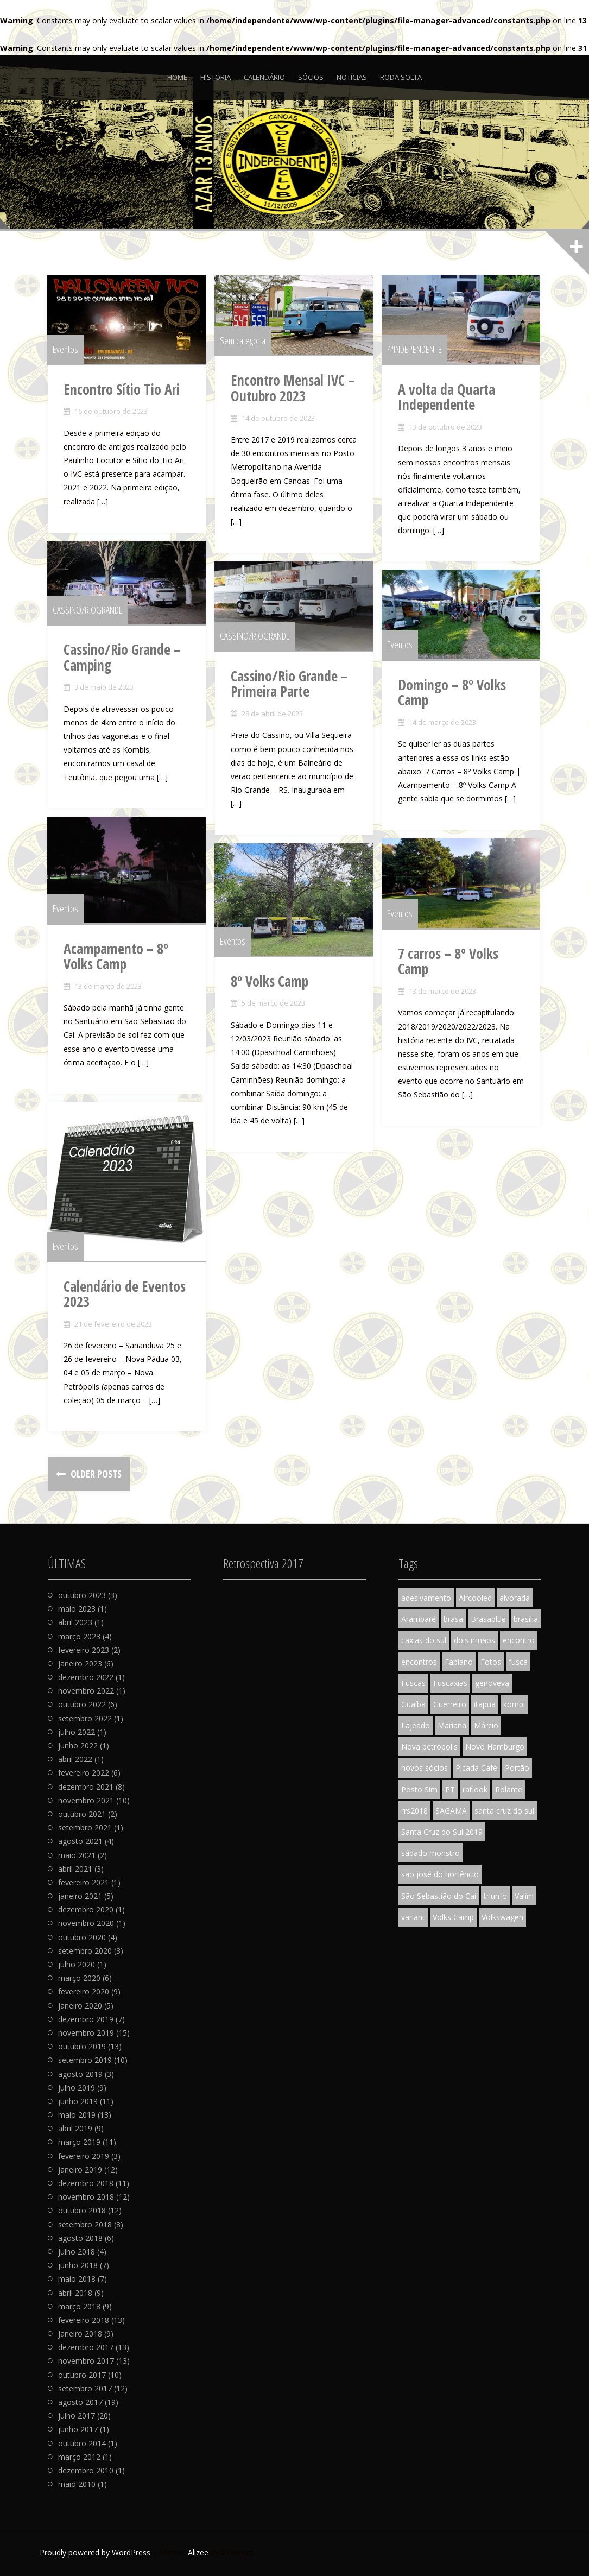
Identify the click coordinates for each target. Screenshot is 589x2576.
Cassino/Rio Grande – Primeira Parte (290, 684)
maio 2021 (77, 1855)
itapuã (485, 1704)
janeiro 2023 (80, 1663)
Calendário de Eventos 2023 (125, 1294)
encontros (419, 1662)
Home (177, 77)
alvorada (514, 1598)
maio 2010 (77, 2484)
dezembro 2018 (85, 2183)
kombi (514, 1704)
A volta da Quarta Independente (447, 397)
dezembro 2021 (85, 1787)
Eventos (66, 349)
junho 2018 (78, 2265)
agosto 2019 (80, 2074)
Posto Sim (419, 1789)
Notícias (352, 77)
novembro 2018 (86, 2197)
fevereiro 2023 (83, 1650)
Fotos (490, 1662)
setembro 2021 (85, 1827)
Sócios (311, 77)
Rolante (508, 1789)
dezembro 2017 (85, 2347)
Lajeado (415, 1725)
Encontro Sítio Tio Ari (122, 390)
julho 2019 (76, 2087)
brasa (453, 1619)
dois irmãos (474, 1640)
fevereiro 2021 (83, 1882)
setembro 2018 (85, 2224)
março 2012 (79, 2457)
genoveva (492, 1683)
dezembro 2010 (85, 2470)
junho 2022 (78, 1745)
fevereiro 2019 (83, 2156)
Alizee (198, 2552)
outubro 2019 (82, 2046)
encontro (519, 1640)
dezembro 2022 (85, 1677)
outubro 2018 (82, 2210)
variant (413, 1917)
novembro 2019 (86, 2033)
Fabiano (459, 1662)
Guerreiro (449, 1704)
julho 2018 (76, 2251)
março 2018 (79, 2306)
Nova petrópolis (429, 1746)
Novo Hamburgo (494, 1746)
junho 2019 (78, 2101)
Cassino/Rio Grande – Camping (122, 657)
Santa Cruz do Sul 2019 (442, 1832)
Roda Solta (401, 77)
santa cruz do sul (504, 1810)
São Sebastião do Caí (438, 1896)
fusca (518, 1662)
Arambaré (418, 1619)
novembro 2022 (86, 1690)
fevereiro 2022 (83, 1772)
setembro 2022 (85, 1718)
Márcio (486, 1725)
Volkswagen (502, 1917)
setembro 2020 (85, 1951)
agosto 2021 (80, 1841)
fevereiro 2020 (83, 1991)
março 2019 (79, 2142)
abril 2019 (75, 2128)
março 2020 (79, 1978)
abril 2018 (75, 2293)
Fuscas (413, 1683)
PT (450, 1789)
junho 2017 (78, 2429)
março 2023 (79, 1636)
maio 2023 (77, 1608)
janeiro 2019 (80, 2169)
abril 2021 (75, 1869)
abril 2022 (75, 1759)
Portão (517, 1768)
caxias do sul (423, 1640)
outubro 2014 (82, 2443)
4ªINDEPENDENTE (415, 349)
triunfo (495, 1896)
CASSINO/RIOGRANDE (88, 610)
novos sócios (424, 1768)
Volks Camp (453, 1917)
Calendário (264, 77)
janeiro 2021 (80, 1896)
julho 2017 (76, 2415)
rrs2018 (414, 1810)
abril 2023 (75, 1622)
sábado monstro (430, 1853)
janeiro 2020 (80, 2005)
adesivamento (426, 1598)
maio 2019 (77, 2115)
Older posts (95, 1473)
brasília (526, 1619)
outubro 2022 (82, 1704)
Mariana (452, 1725)
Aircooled (475, 1598)
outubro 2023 (82, 1595)
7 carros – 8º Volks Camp (448, 962)
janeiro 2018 (80, 2333)
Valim (524, 1896)
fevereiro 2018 (83, 2320)
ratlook (475, 1789)
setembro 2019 (85, 2060)
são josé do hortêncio (440, 1874)
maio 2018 (77, 2279)
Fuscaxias (450, 1683)
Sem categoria (243, 341)
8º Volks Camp (270, 982)
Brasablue (488, 1619)
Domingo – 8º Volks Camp (452, 693)
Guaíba (413, 1704)
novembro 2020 (86, 1923)
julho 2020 (76, 1964)
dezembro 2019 (85, 2019)
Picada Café (476, 1768)
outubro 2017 (82, 2375)
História (215, 77)
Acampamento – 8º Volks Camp (116, 957)
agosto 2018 (80, 2238)
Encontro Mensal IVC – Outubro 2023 (293, 388)
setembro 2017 (85, 2388)
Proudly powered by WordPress (95, 2552)
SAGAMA (451, 1810)
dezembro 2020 (85, 1909)
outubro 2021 (82, 1814)
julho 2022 (76, 1732)
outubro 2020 (82, 1937)
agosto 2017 (80, 2402)
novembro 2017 (86, 2361)
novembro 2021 (86, 1800)
